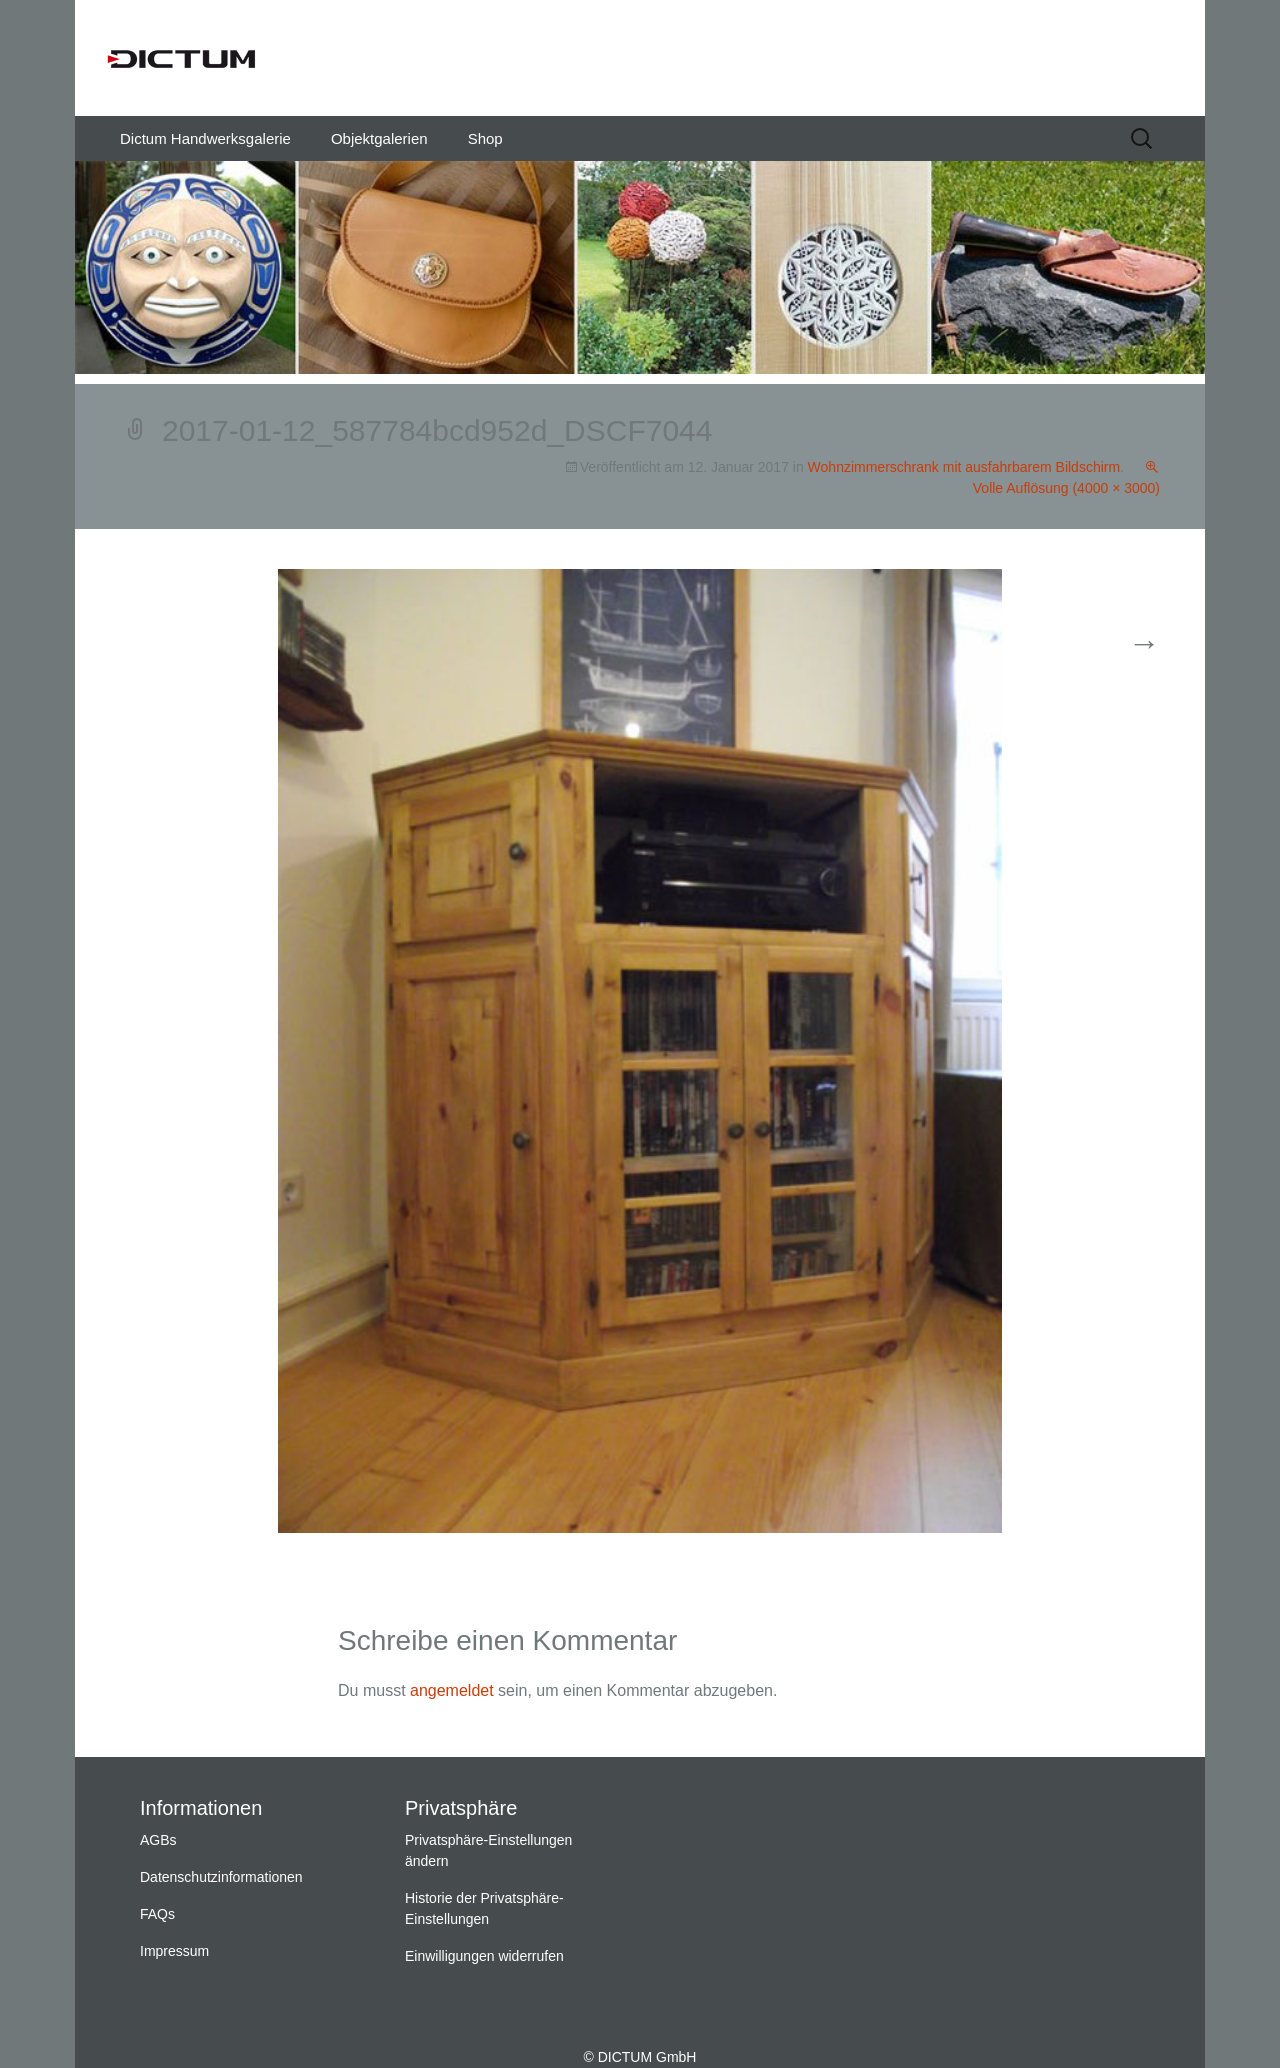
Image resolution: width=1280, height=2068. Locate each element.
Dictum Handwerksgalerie (205, 138)
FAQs (157, 1914)
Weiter (1119, 644)
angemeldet (452, 1690)
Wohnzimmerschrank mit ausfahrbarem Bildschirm (964, 467)
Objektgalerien (379, 138)
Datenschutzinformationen (221, 1877)
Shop (485, 138)
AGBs (158, 1840)
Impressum (174, 1951)
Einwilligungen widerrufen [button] (484, 1956)
